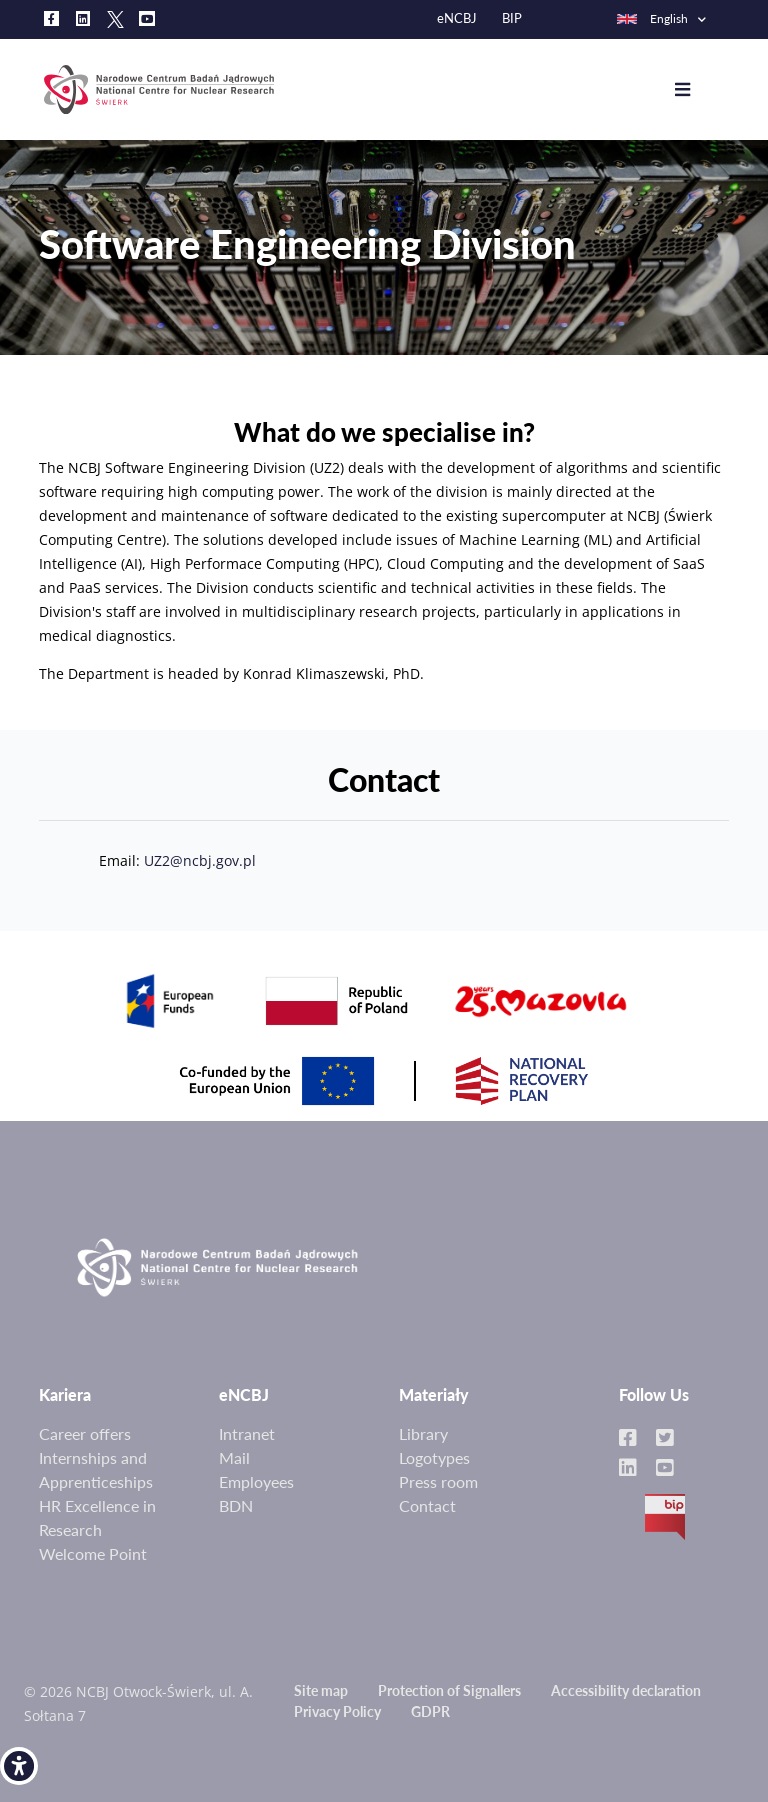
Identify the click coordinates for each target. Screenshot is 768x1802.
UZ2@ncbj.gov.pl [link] (200, 884)
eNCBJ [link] (457, 18)
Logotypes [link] (434, 1457)
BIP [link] (512, 18)
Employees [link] (256, 1481)
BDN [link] (236, 1505)
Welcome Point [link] (93, 1553)
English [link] (651, 18)
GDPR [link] (430, 1711)
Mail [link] (234, 1457)
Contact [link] (427, 1505)
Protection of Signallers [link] (449, 1690)
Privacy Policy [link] (337, 1711)
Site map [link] (321, 1690)
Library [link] (423, 1433)
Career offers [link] (85, 1433)
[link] (19, 1766)
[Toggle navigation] (697, 90)
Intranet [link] (247, 1433)
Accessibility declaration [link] (626, 1690)
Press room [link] (438, 1481)
